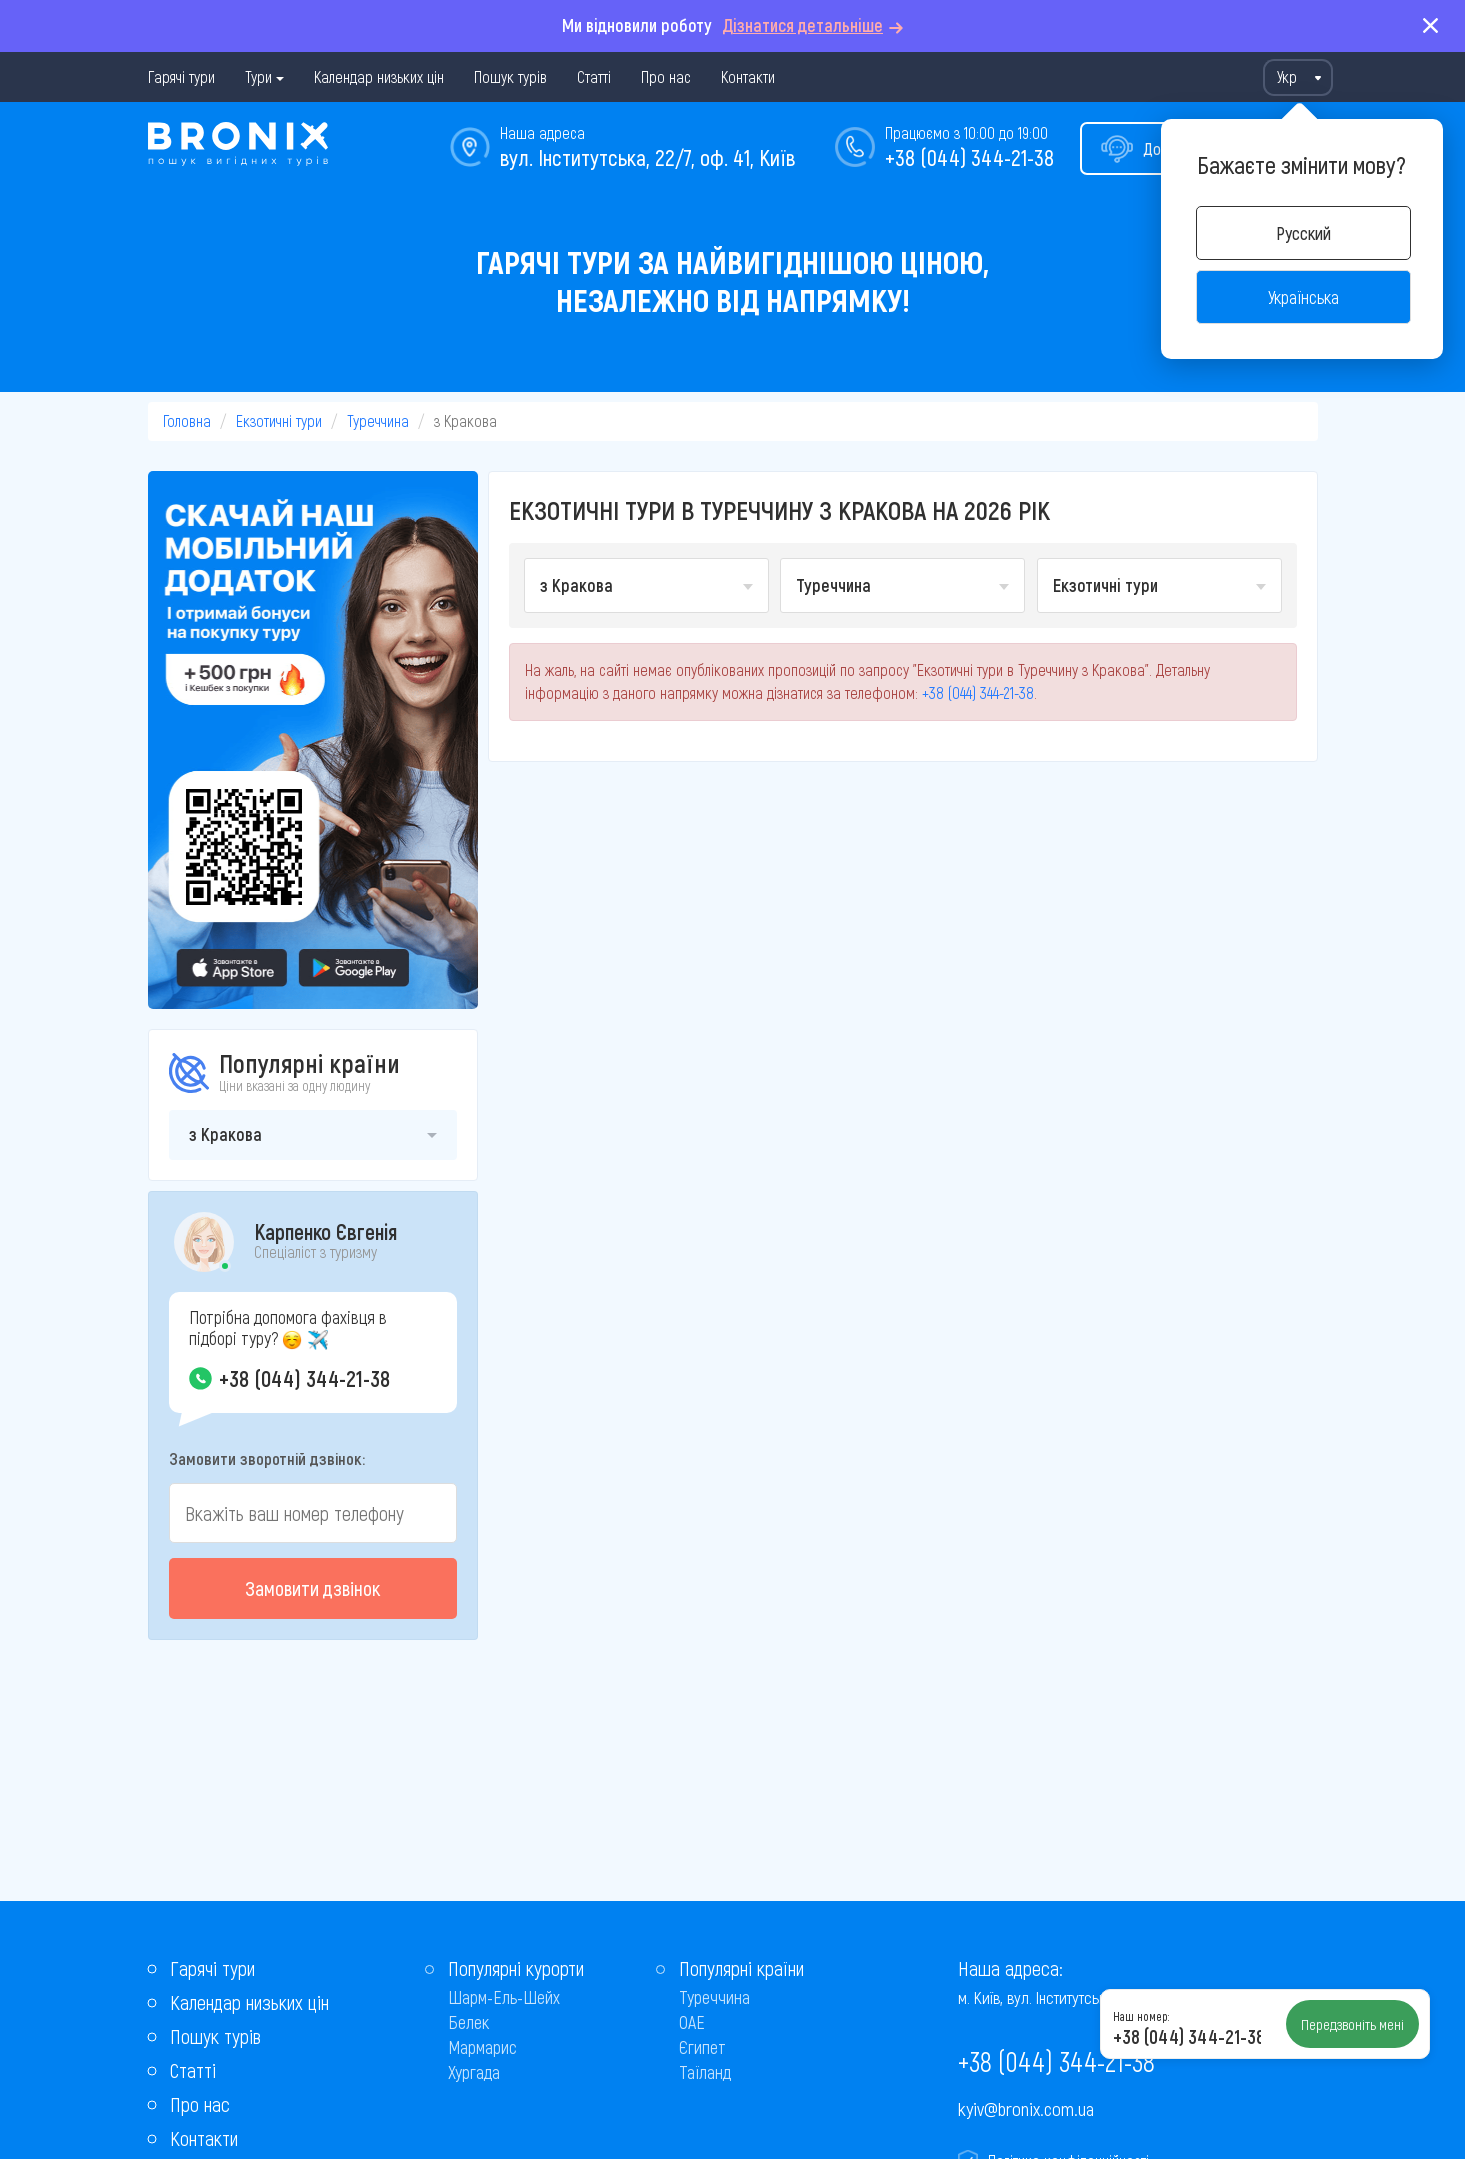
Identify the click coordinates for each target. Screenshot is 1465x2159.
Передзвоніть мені (1352, 2024)
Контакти (748, 76)
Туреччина (378, 420)
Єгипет (702, 2047)
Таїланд (705, 2072)
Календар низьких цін (379, 76)
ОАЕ (692, 2022)
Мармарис (482, 2047)
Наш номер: (1141, 2016)
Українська (1303, 297)
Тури (258, 76)
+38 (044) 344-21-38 (969, 157)
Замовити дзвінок (312, 1588)
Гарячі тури (181, 76)
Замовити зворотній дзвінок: (267, 1458)
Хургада (474, 2072)
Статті (594, 76)
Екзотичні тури (279, 420)
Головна (187, 420)
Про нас (666, 76)
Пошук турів (510, 76)
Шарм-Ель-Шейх (504, 1997)
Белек (468, 2022)
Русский (1303, 233)
